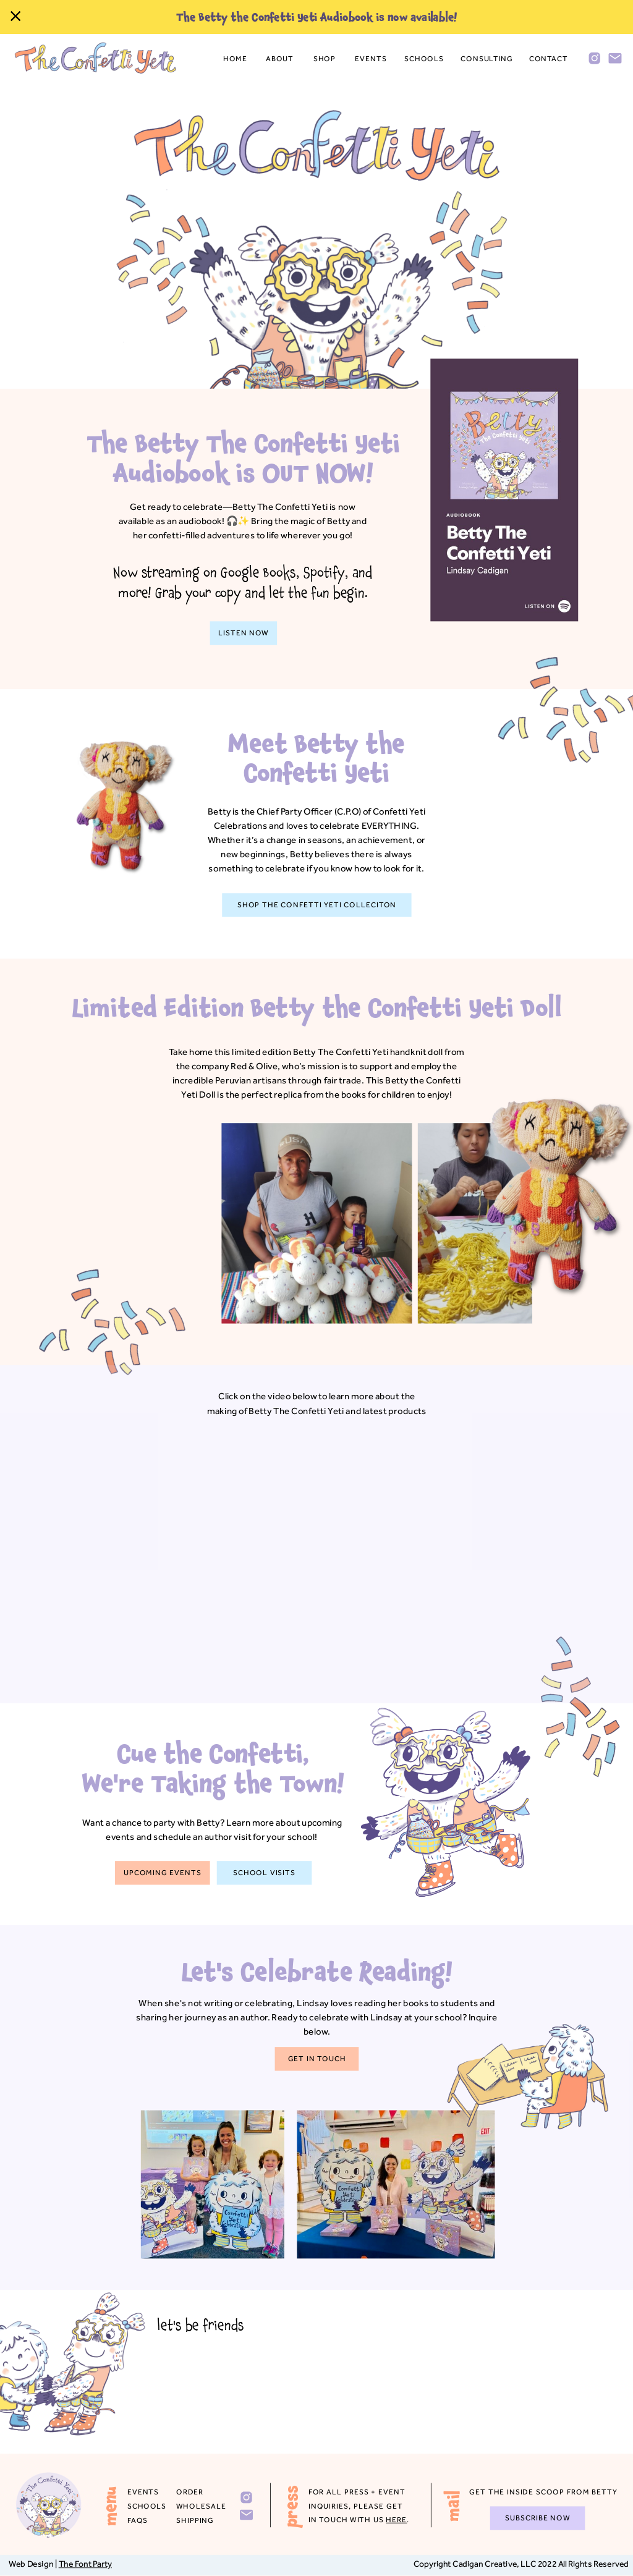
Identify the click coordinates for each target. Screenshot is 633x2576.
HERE (396, 2520)
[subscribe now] (537, 2518)
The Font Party (85, 2564)
